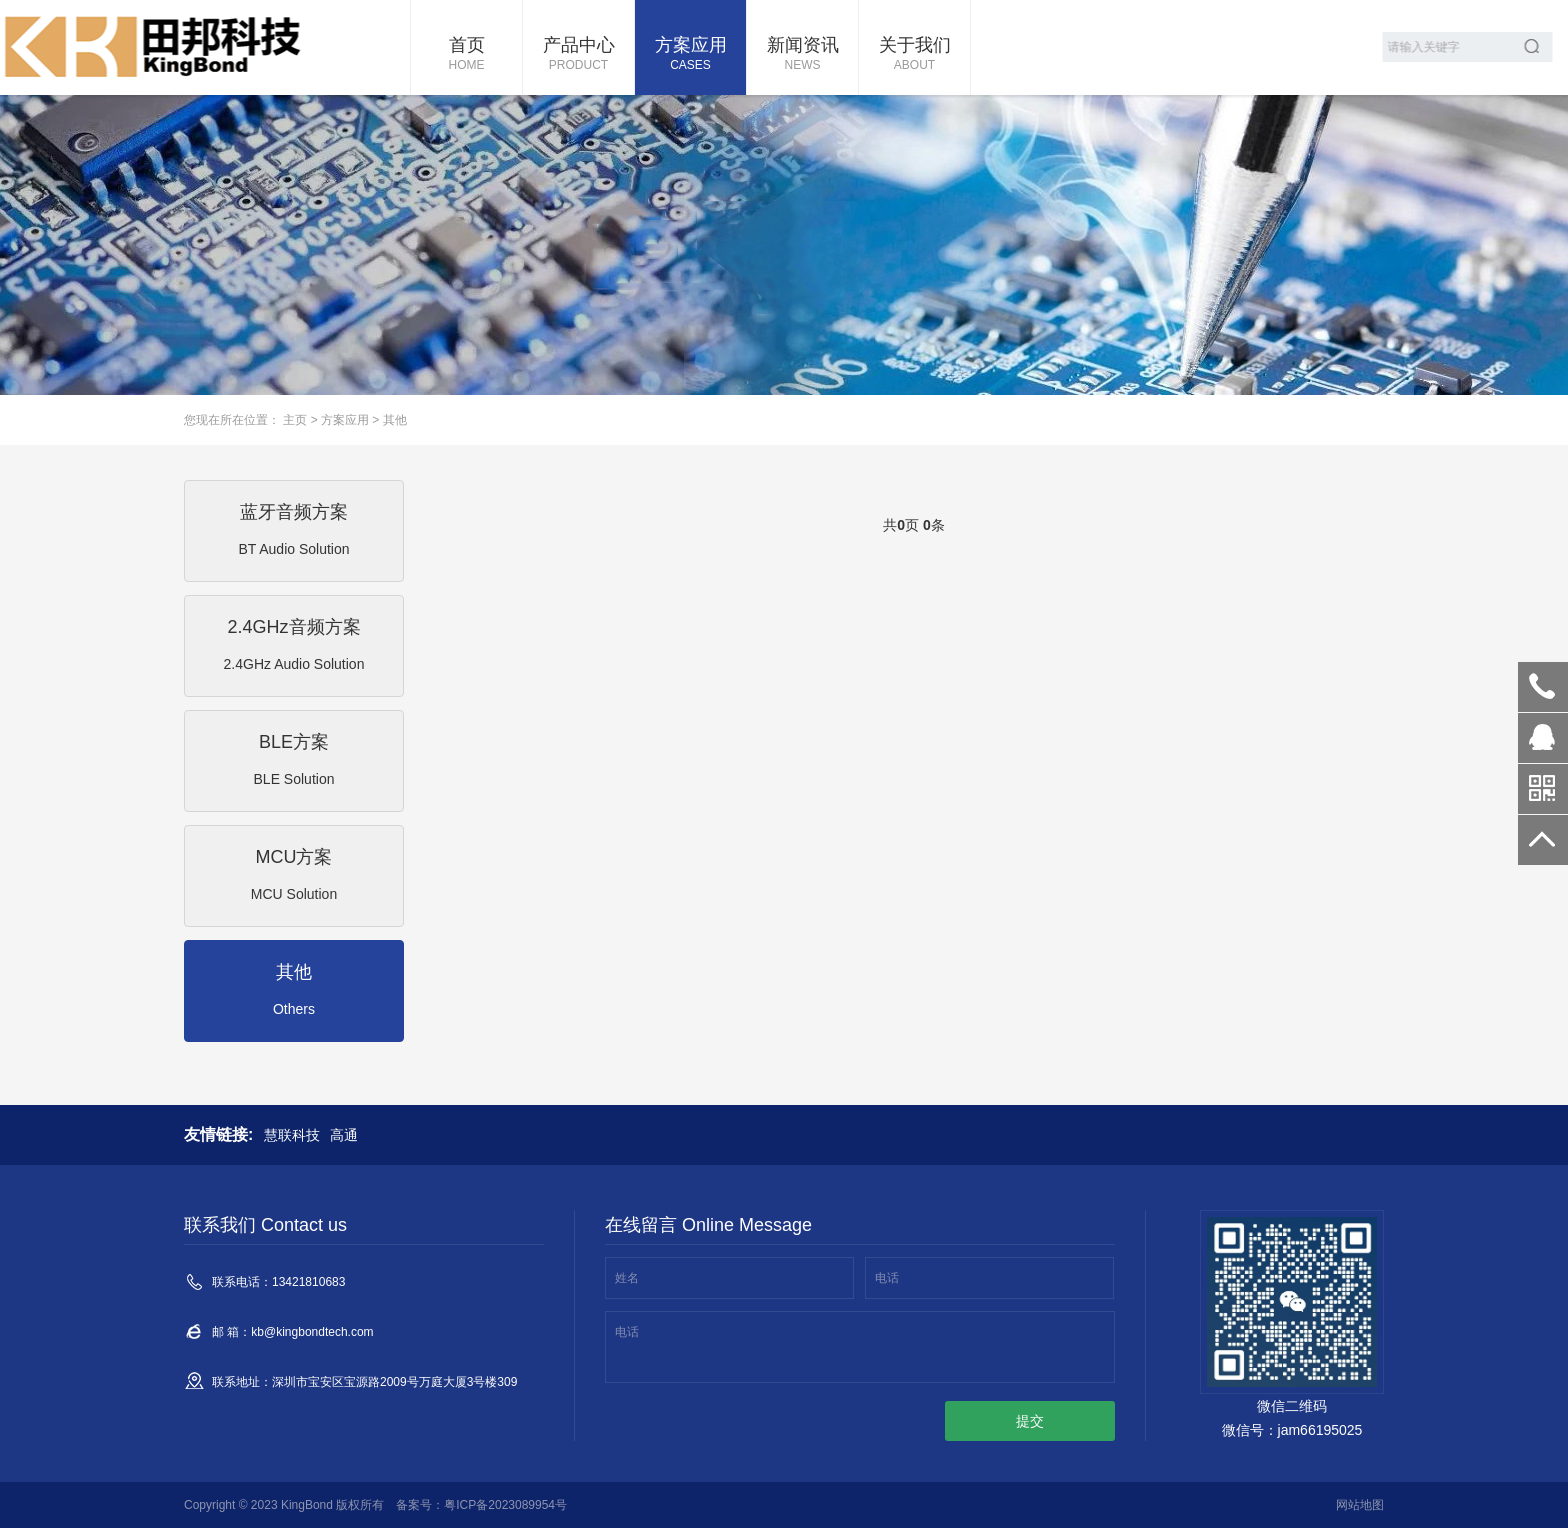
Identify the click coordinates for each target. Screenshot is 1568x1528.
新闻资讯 (802, 55)
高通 (344, 1135)
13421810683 (1543, 687)
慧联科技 (292, 1135)
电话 (887, 1278)
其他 (395, 420)
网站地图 (1360, 1505)
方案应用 (690, 55)
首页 (466, 55)
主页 (295, 420)
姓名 (627, 1278)
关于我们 (914, 55)
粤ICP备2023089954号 (505, 1505)
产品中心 (578, 55)
